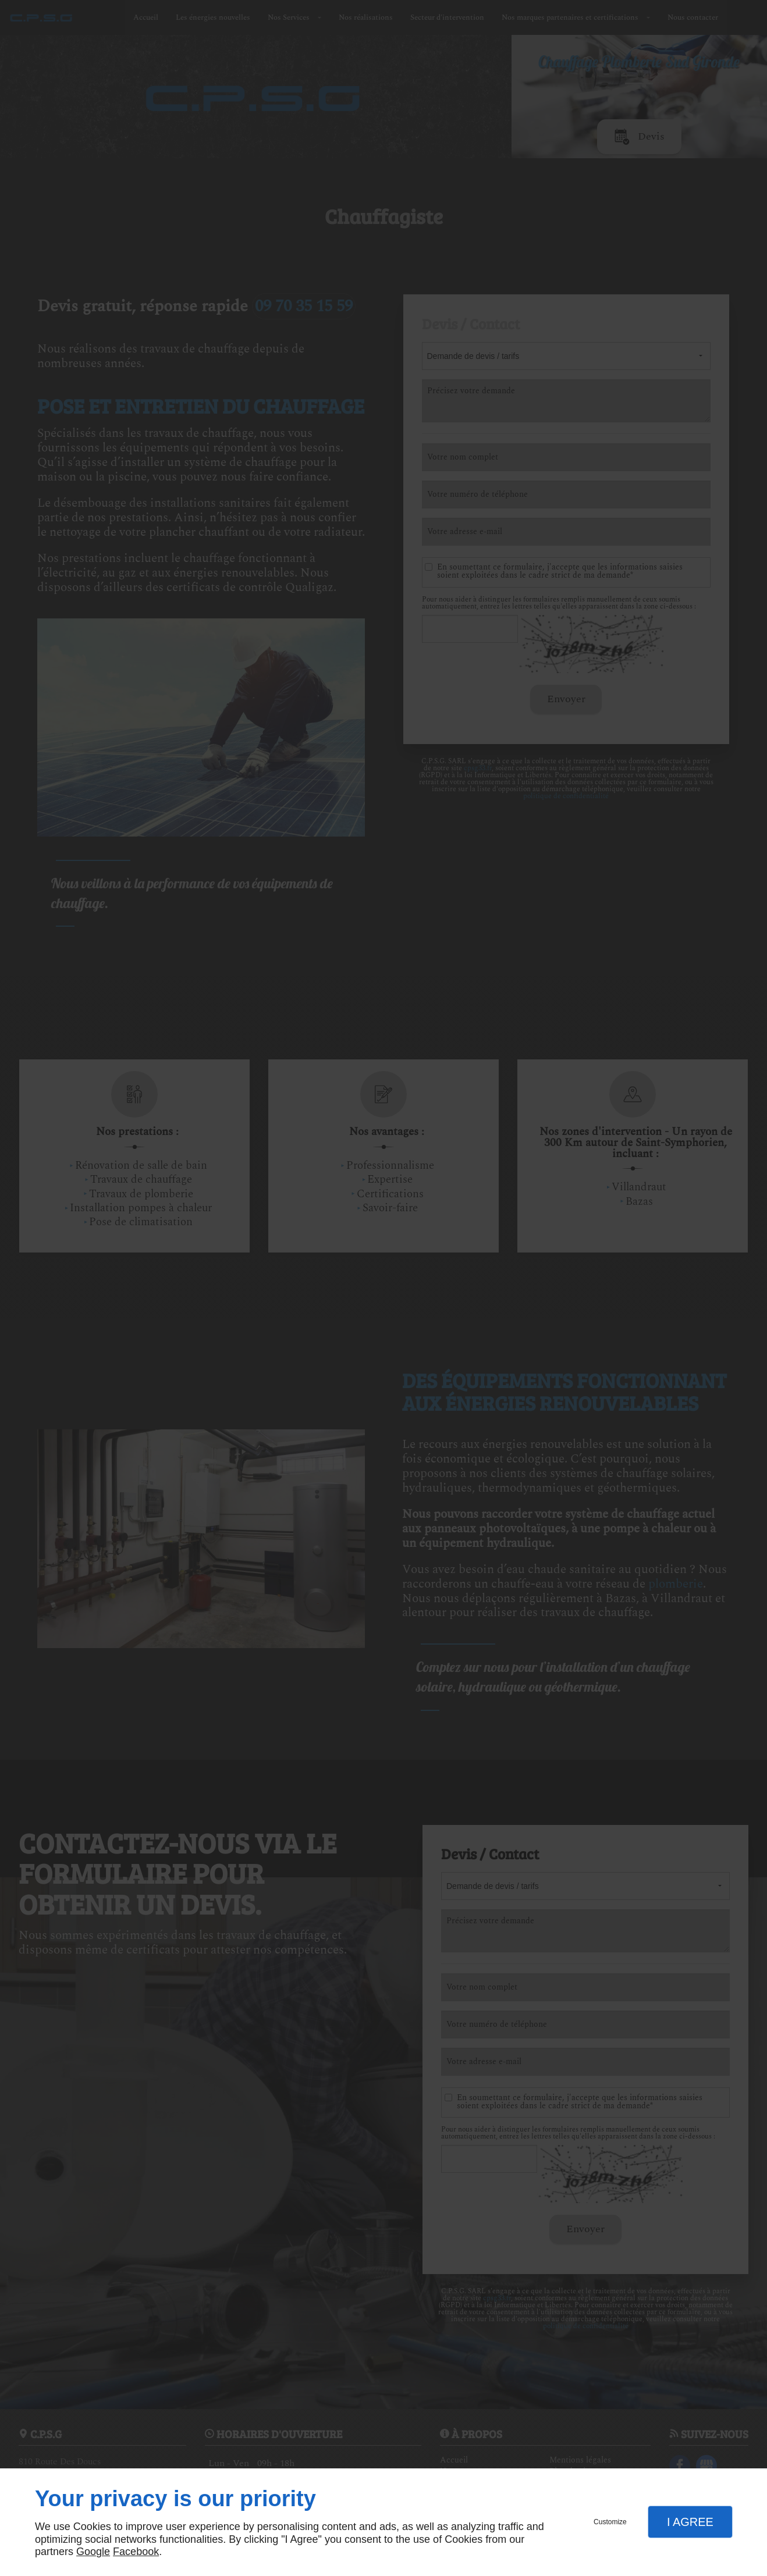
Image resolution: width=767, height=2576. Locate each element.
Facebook (136, 2551)
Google (93, 2551)
